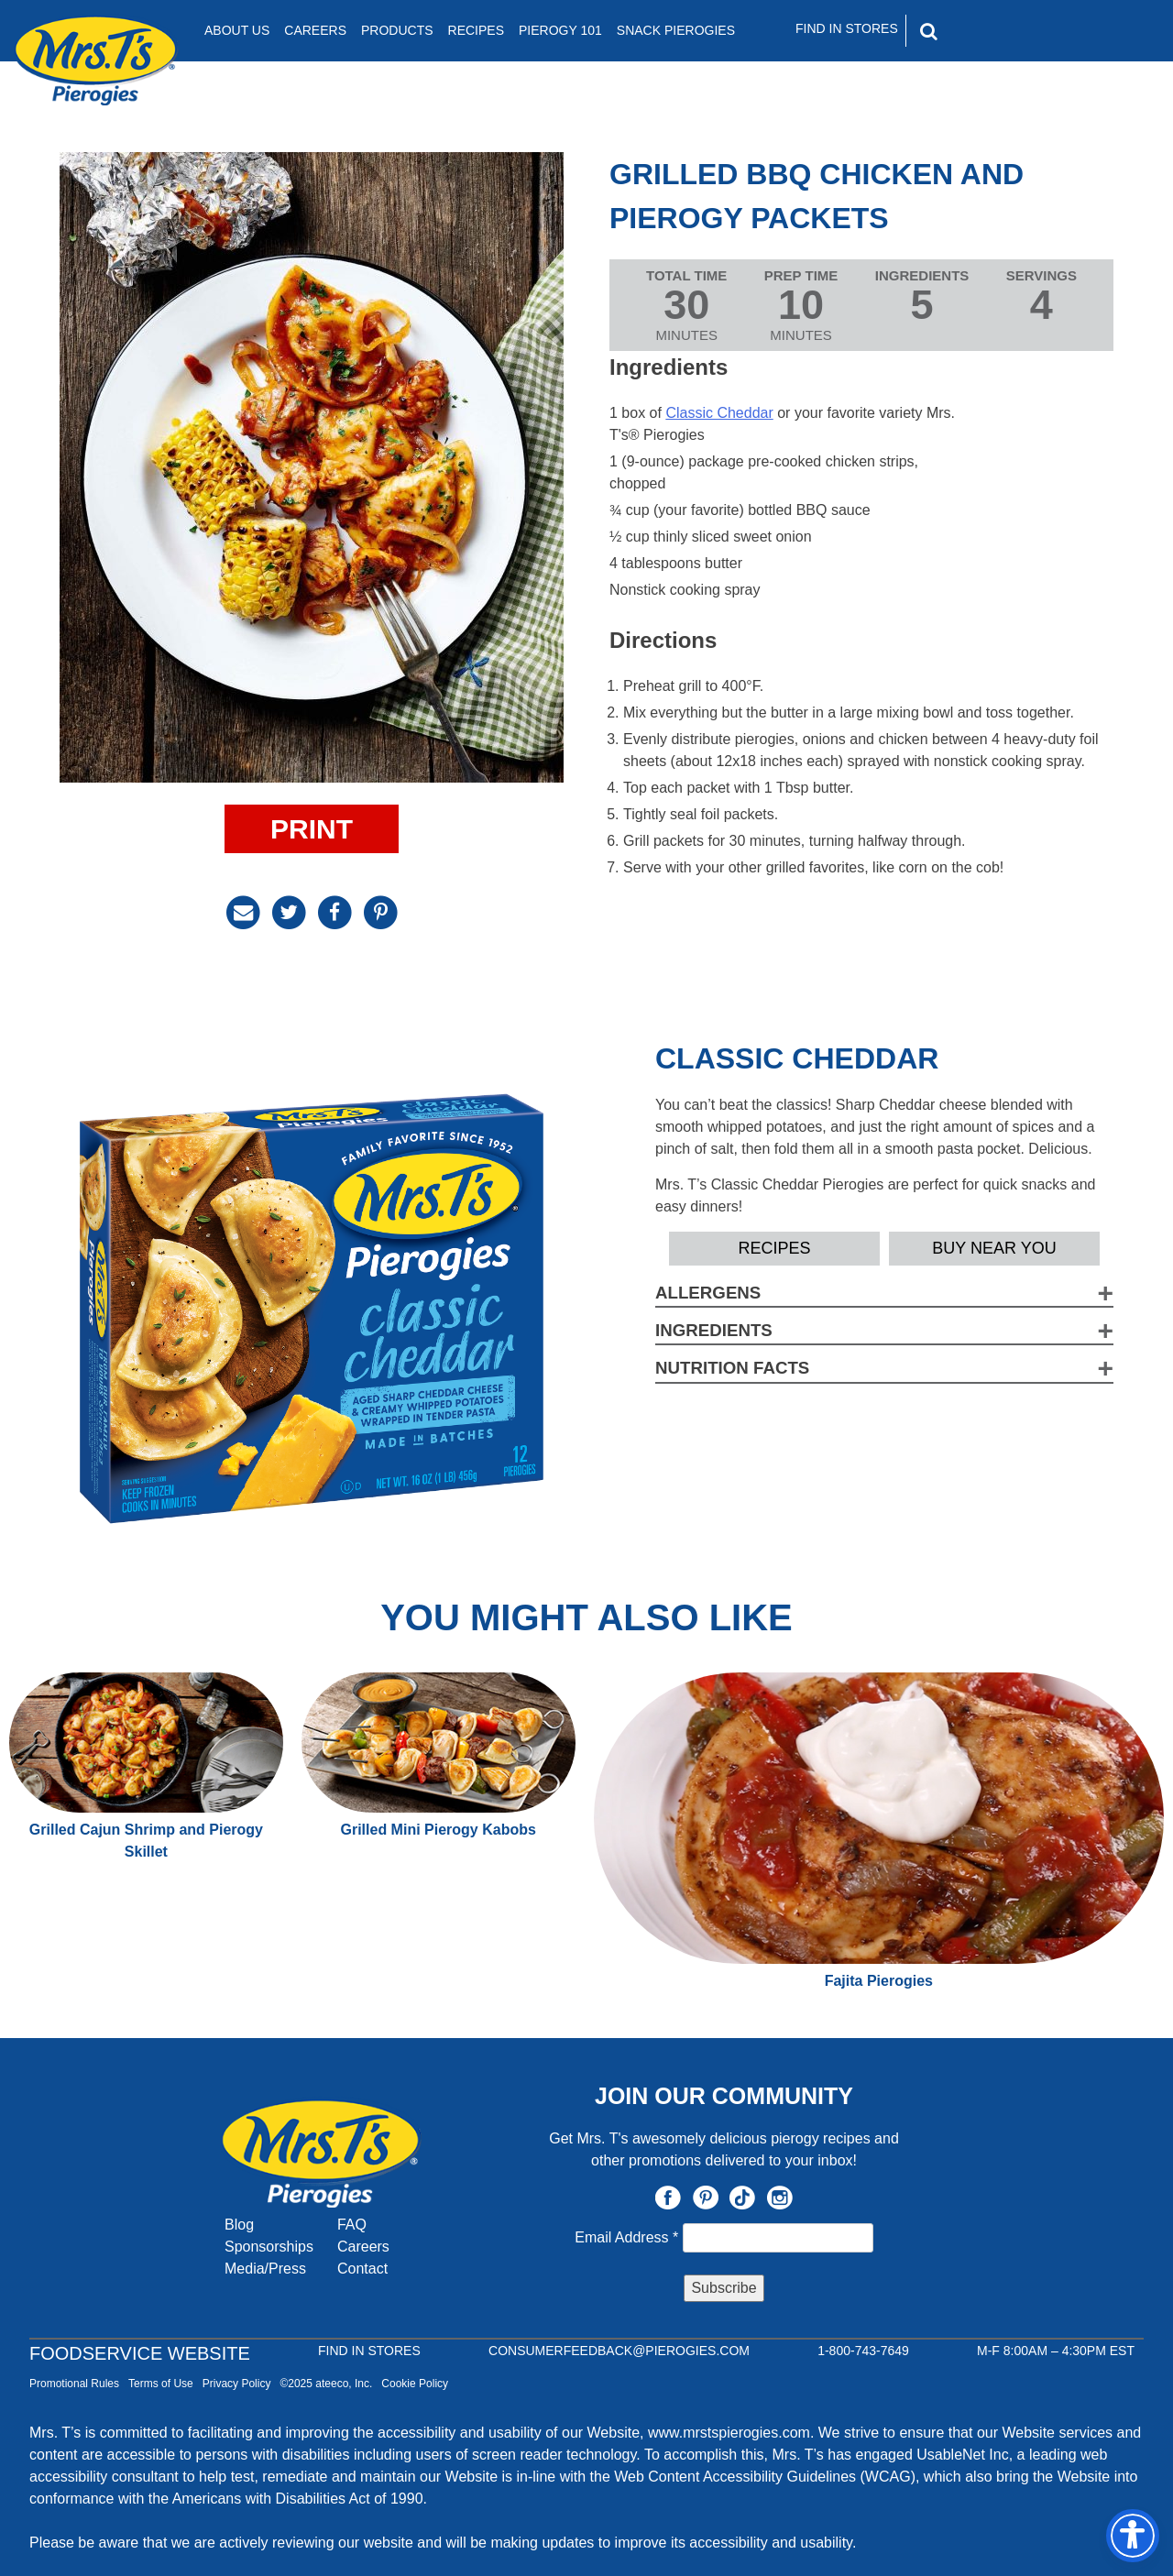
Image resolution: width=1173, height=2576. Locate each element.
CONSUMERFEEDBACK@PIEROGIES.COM (619, 2350)
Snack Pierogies (676, 30)
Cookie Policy (414, 2383)
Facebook (668, 2197)
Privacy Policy (237, 2383)
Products (397, 30)
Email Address (628, 2237)
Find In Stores (846, 28)
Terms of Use (160, 2383)
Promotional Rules (74, 2383)
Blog (239, 2224)
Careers (315, 30)
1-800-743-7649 (863, 2350)
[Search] (1007, 31)
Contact (362, 2268)
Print (311, 829)
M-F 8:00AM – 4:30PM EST (1056, 2350)
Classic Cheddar (719, 413)
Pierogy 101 (560, 30)
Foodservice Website (139, 2353)
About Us (236, 30)
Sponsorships (269, 2246)
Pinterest (705, 2197)
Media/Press (265, 2268)
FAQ (352, 2224)
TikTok (742, 2197)
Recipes (476, 30)
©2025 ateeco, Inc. (326, 2383)
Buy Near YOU (994, 1248)
